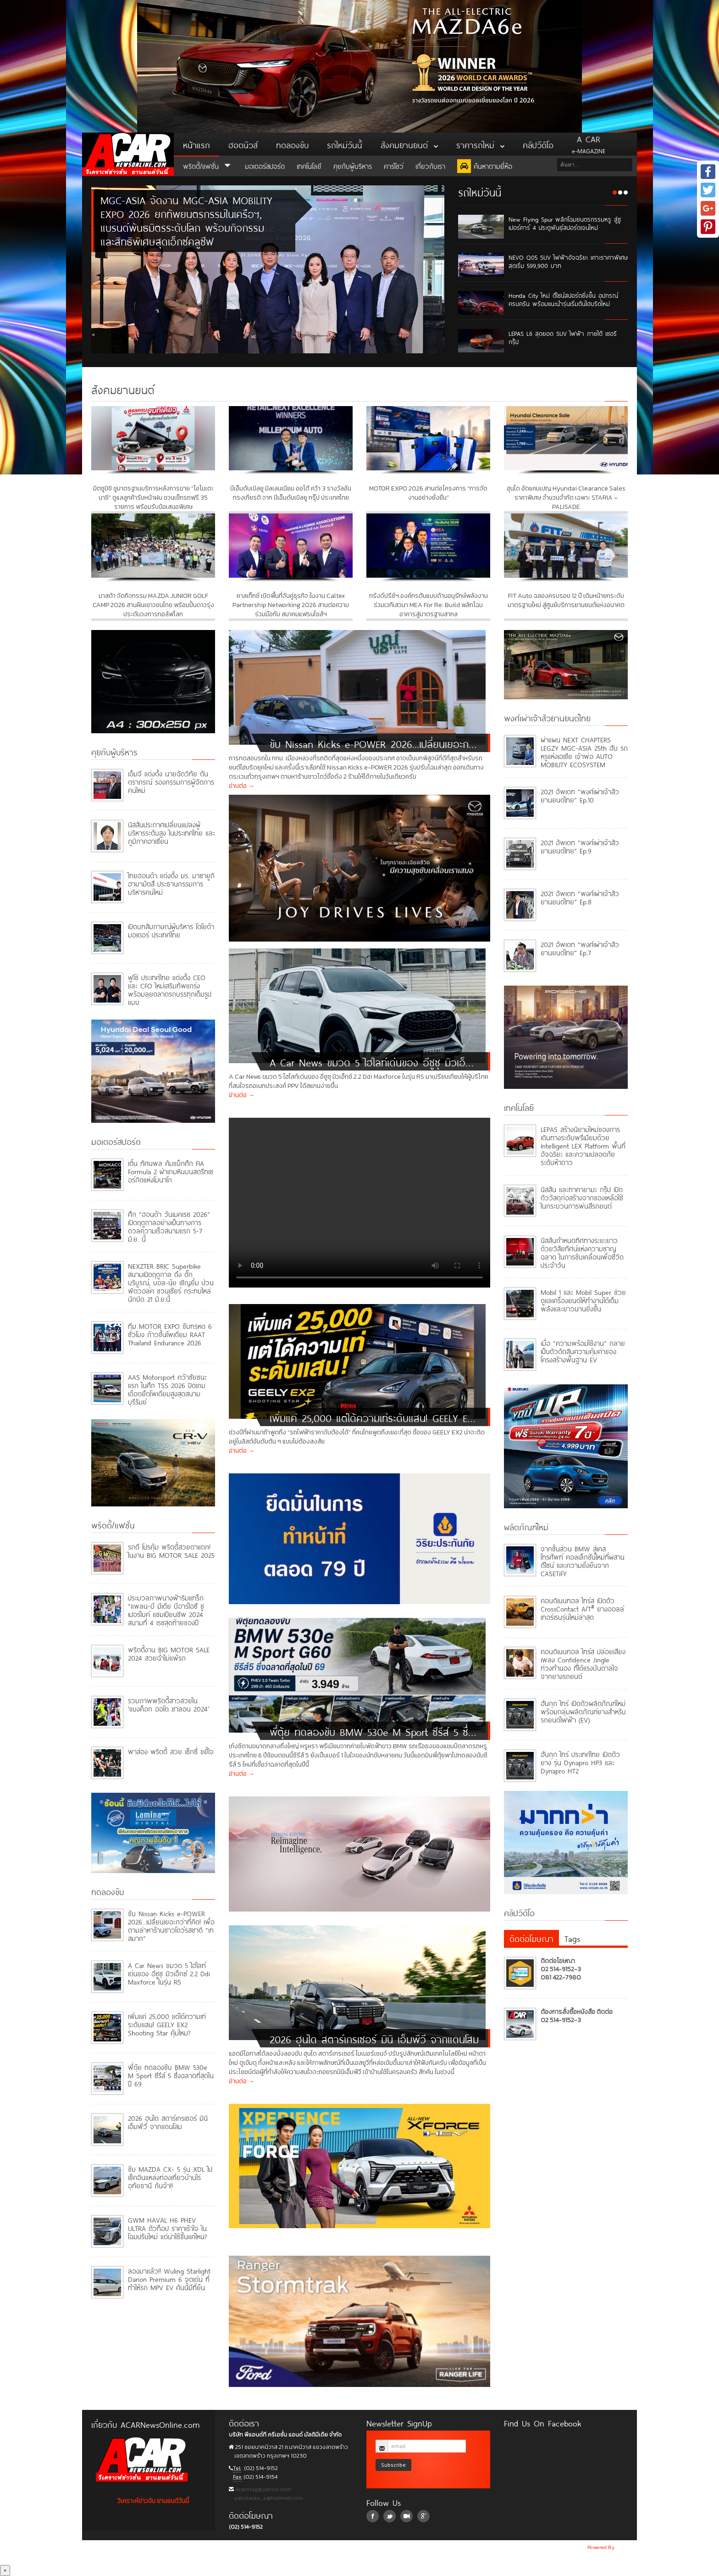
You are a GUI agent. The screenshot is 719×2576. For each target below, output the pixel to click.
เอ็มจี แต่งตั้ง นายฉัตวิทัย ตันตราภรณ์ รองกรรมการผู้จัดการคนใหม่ (171, 781)
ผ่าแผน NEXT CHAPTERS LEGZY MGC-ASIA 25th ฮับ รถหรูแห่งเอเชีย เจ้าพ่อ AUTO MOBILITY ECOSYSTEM (584, 751)
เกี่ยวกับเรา (430, 165)
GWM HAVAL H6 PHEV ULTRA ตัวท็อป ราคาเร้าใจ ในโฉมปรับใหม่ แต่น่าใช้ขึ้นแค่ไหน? (167, 2227)
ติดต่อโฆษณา (531, 1938)
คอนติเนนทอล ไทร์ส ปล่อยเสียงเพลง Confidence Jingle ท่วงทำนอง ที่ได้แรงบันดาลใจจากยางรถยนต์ (583, 1663)
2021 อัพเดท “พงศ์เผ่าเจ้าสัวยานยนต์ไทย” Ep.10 (580, 795)
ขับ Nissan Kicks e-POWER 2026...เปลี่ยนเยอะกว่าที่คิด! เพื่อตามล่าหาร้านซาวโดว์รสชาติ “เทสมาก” (171, 1925)
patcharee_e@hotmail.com (268, 2498)
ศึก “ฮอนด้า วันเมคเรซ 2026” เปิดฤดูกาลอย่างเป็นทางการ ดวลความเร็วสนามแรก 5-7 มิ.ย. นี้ (169, 1226)
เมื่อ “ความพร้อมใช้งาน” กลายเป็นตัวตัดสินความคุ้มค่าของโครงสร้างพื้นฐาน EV (583, 1351)
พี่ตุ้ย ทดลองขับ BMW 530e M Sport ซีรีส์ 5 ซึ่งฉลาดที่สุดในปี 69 (171, 2075)
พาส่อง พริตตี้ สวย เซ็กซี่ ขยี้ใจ (171, 1750)
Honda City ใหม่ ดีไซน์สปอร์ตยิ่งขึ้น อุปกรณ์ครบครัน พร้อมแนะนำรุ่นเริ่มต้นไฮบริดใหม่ (563, 299)
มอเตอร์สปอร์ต (265, 165)
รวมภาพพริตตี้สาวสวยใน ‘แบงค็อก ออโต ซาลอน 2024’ (168, 1704)
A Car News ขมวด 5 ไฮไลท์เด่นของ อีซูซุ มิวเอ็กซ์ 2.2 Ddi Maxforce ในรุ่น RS (169, 1973)
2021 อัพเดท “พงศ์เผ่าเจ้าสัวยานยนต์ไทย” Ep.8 (580, 897)
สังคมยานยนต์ (409, 144)
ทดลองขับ (292, 144)
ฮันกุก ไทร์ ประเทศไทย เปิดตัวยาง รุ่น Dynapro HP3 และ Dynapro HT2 (580, 1762)
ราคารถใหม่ (480, 144)
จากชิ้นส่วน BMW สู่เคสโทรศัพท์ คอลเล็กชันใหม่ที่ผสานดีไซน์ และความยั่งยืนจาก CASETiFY (583, 1560)
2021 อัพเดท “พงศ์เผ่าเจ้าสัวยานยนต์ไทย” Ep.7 (580, 948)
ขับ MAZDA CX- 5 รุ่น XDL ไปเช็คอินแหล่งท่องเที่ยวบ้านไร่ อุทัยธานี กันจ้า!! (170, 2177)
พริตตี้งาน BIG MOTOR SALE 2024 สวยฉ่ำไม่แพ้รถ (169, 1653)
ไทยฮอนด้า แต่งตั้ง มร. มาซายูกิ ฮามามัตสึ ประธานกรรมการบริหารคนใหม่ (171, 883)
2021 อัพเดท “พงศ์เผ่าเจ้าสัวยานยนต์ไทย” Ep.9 (580, 846)
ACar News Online (128, 154)
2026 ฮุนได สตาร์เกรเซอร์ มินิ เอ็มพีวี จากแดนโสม (168, 2121)
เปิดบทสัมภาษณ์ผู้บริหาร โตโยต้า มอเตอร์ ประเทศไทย (171, 930)
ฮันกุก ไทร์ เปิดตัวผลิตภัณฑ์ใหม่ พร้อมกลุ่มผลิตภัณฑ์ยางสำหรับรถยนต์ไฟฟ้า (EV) (583, 1711)
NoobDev (626, 2547)
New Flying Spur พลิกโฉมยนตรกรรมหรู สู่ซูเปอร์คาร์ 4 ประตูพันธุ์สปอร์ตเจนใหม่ (565, 223)
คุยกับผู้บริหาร (352, 165)
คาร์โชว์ (394, 165)
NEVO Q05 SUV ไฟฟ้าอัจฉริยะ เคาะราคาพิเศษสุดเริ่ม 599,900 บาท (568, 261)
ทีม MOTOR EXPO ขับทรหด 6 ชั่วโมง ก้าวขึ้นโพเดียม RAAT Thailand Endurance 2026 (170, 1334)
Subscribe (393, 2464)
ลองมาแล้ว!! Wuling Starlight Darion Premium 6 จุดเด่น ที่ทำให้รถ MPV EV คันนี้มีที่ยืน (169, 2278)
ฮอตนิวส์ (243, 144)
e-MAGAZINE (588, 144)
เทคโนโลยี (309, 165)
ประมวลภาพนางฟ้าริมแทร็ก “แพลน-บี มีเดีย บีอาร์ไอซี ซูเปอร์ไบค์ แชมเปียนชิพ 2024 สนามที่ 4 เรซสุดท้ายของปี (166, 1609)
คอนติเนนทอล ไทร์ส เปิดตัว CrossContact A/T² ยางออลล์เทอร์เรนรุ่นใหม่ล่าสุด (582, 1608)
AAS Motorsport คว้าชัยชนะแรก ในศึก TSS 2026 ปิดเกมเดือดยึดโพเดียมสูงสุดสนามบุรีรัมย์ (167, 1389)
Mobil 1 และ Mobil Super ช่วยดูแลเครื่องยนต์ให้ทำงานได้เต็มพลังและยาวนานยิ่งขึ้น (583, 1300)
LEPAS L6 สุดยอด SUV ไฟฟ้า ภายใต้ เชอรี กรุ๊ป (563, 337)
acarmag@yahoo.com (262, 2489)
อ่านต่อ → (241, 786)
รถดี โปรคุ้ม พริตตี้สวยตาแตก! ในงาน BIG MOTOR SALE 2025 (171, 1550)
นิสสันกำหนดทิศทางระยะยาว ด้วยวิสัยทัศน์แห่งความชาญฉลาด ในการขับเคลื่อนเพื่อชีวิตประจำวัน (582, 1252)
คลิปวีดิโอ (538, 144)
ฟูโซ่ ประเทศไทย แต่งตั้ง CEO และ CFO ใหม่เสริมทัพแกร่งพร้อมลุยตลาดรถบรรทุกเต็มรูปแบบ (169, 989)
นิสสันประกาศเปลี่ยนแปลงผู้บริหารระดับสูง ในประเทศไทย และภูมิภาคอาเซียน (171, 832)
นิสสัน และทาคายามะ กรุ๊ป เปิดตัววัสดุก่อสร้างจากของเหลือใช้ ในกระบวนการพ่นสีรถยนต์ (582, 1197)
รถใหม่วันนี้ (344, 144)
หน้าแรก (196, 144)
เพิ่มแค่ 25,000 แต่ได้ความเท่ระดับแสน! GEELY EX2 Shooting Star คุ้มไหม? (167, 2024)
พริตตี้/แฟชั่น (208, 165)
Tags (572, 1938)
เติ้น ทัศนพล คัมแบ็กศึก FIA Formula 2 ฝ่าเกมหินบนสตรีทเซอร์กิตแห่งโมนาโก (170, 1171)
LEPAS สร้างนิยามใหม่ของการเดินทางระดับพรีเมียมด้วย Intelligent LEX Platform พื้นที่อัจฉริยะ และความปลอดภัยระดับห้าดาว (583, 1145)
